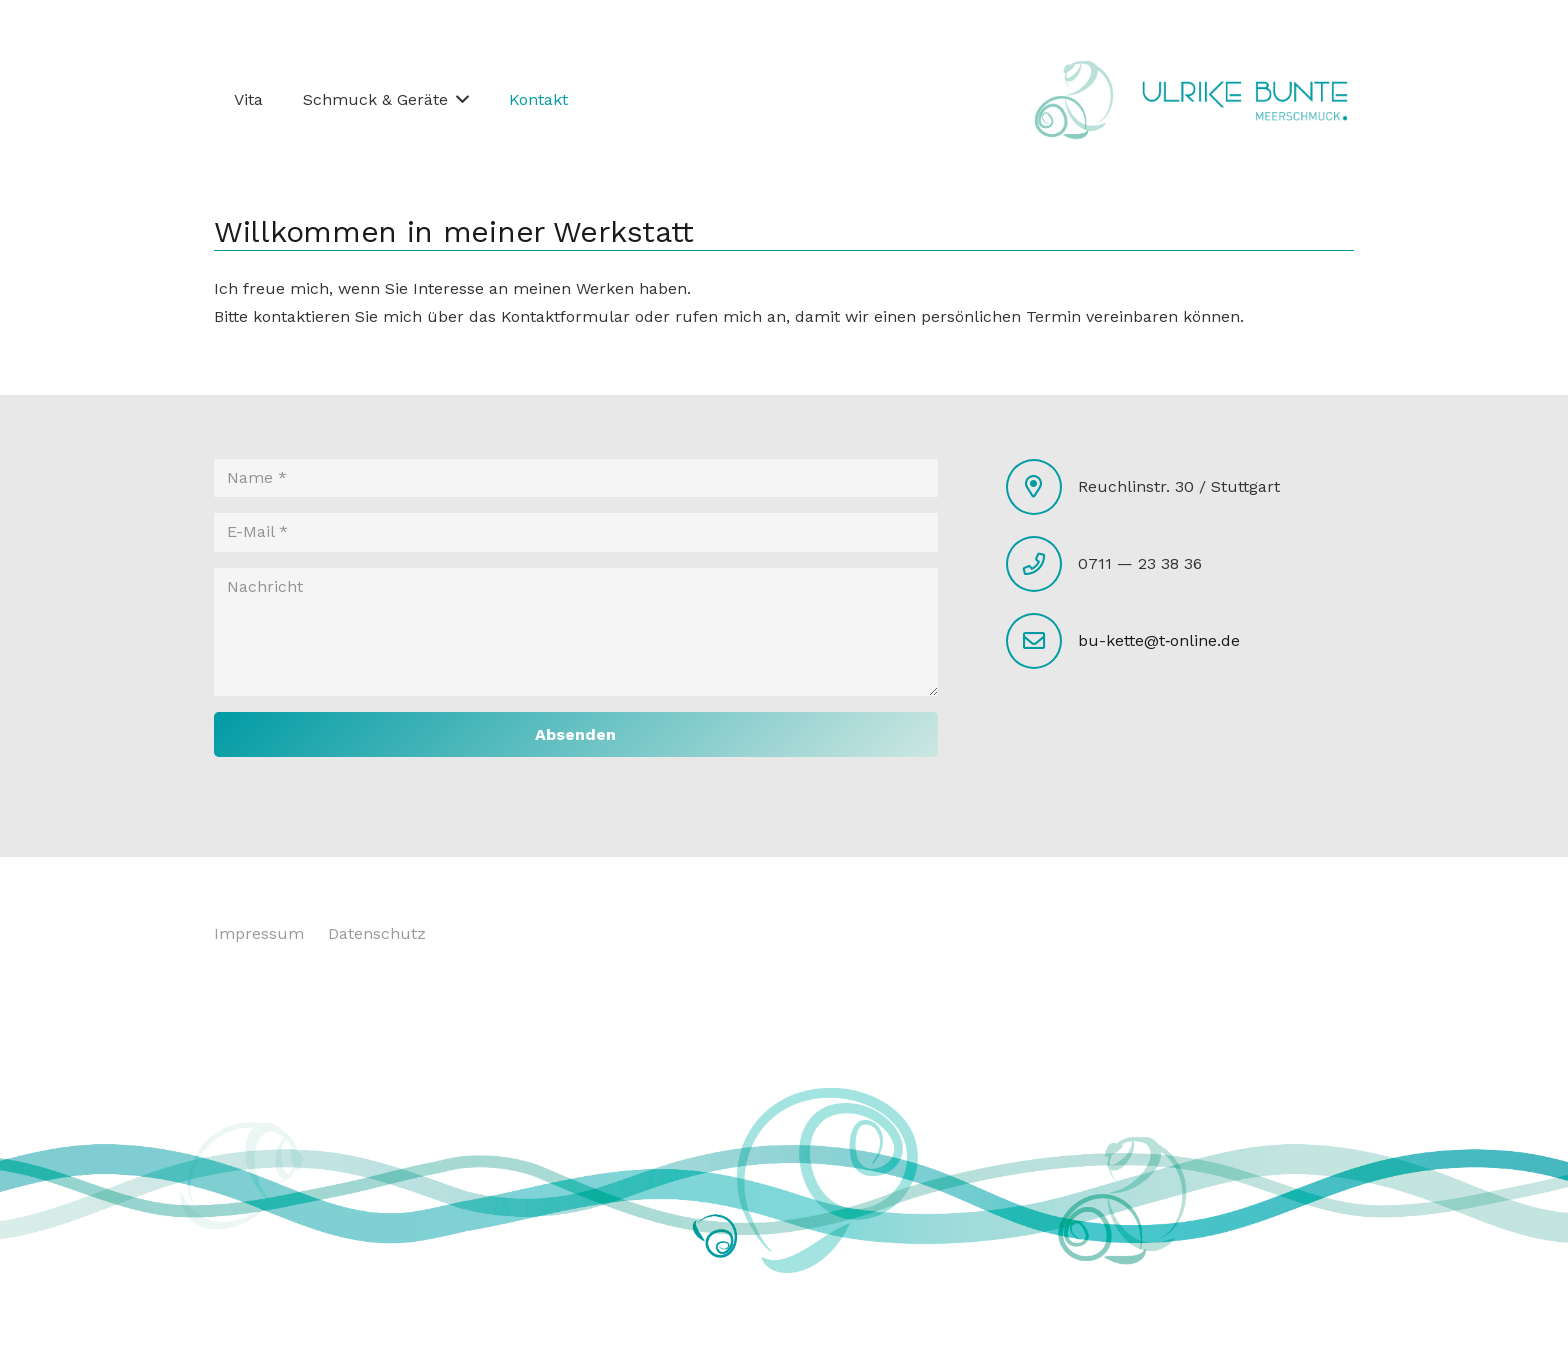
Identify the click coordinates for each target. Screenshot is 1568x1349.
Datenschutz (377, 933)
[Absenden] (576, 734)
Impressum (259, 933)
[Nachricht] (576, 632)
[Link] (1245, 100)
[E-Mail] (576, 532)
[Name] (576, 478)
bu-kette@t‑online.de (1159, 640)
